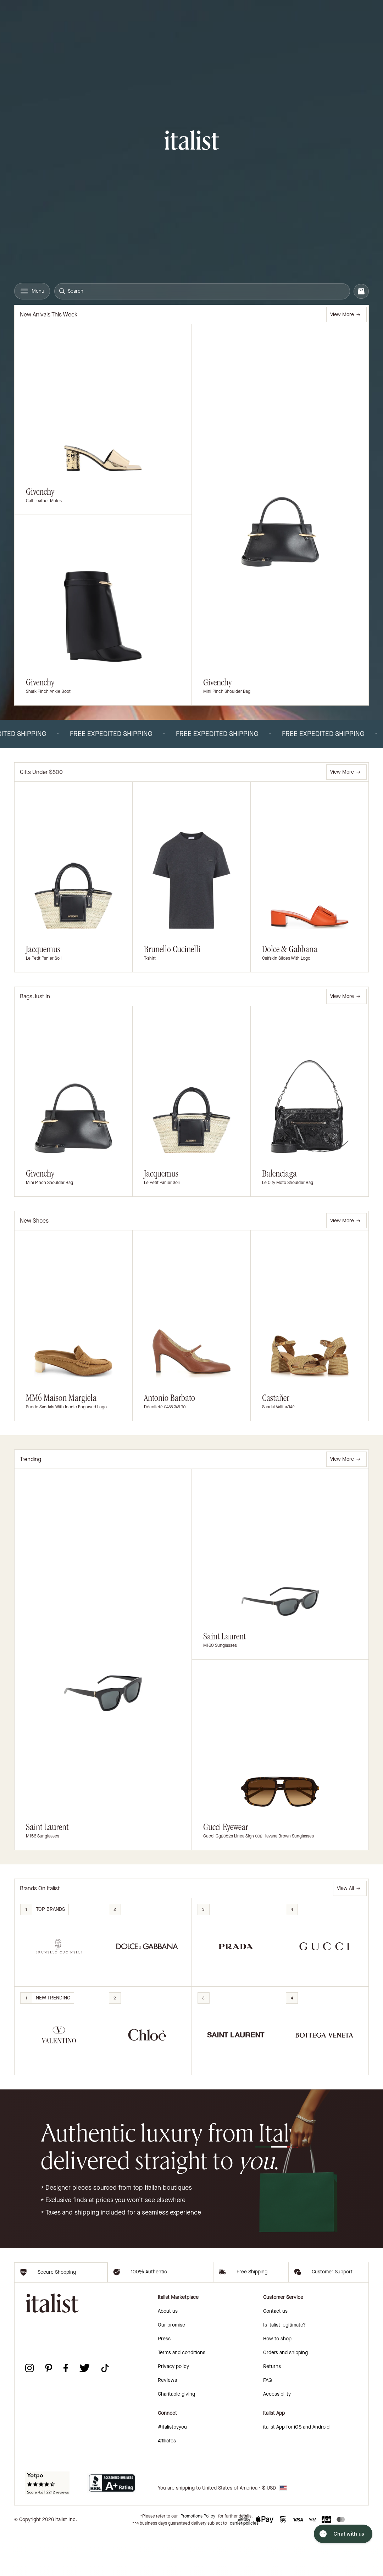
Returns (272, 2408)
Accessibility (277, 2436)
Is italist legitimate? (284, 2367)
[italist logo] (191, 141)
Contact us (275, 2353)
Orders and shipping (285, 2394)
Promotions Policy (198, 2558)
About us (168, 2353)
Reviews (167, 2422)
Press (164, 2381)
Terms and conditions (181, 2394)
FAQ (267, 2422)
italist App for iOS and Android (296, 2469)
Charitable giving (176, 2436)
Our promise (171, 2367)
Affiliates (167, 2483)
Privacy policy (173, 2408)
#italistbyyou (172, 2469)
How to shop (277, 2381)
